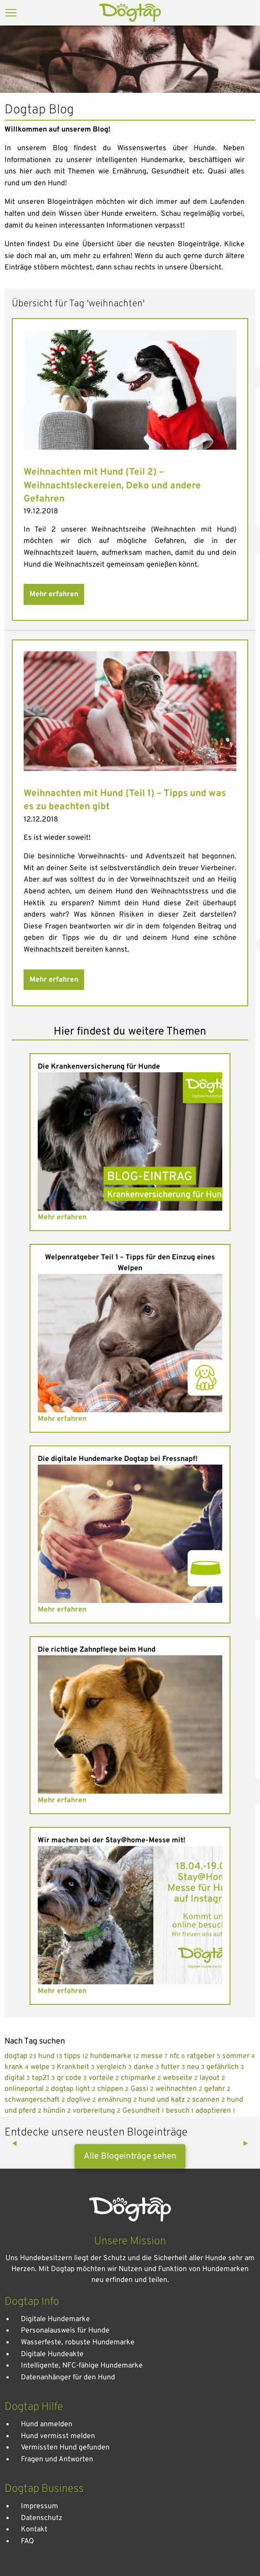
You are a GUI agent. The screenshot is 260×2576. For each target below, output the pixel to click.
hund (51, 2056)
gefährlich (225, 2067)
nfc (178, 2056)
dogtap (21, 2056)
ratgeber (204, 2056)
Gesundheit (144, 2110)
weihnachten (179, 2089)
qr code (73, 2078)
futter (174, 2067)
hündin (58, 2110)
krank (17, 2067)
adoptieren (215, 2110)
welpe (43, 2067)
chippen (113, 2089)
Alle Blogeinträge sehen (130, 2156)
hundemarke (115, 2056)
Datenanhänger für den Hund (68, 2377)
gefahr (217, 2089)
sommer (238, 2056)
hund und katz (165, 2099)
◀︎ (18, 2144)
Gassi (142, 2089)
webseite (181, 2078)
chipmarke (142, 2078)
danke (147, 2067)
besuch (180, 2110)
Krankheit (76, 2067)
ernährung (118, 2099)
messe (155, 2056)
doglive (82, 2099)
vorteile (105, 2078)
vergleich (115, 2067)
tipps (77, 2056)
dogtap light (74, 2089)
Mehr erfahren (54, 594)
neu (196, 2067)
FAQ (27, 2541)
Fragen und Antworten (57, 2459)
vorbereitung (97, 2110)
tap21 (44, 2078)
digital (18, 2078)
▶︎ (249, 2144)
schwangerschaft (36, 2099)
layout (212, 2078)
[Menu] (10, 13)
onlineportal (28, 2089)
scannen (209, 2099)
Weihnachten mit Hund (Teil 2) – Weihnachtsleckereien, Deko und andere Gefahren (112, 486)
